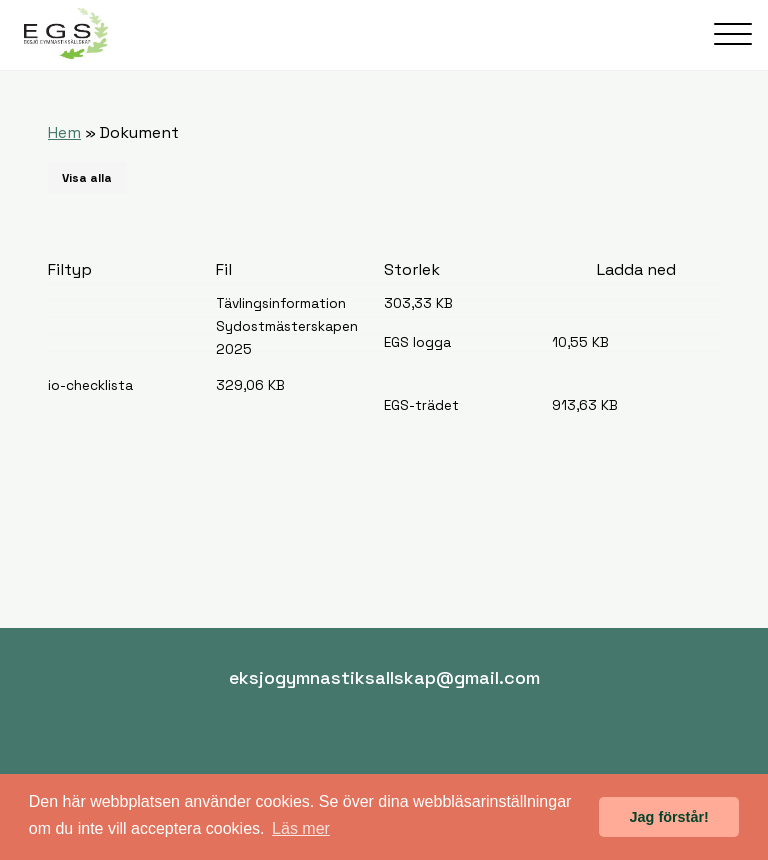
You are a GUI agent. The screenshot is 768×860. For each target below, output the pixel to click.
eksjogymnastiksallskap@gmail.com (384, 677)
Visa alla (87, 178)
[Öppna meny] (733, 34)
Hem (64, 132)
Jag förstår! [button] (669, 817)
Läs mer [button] (301, 828)
